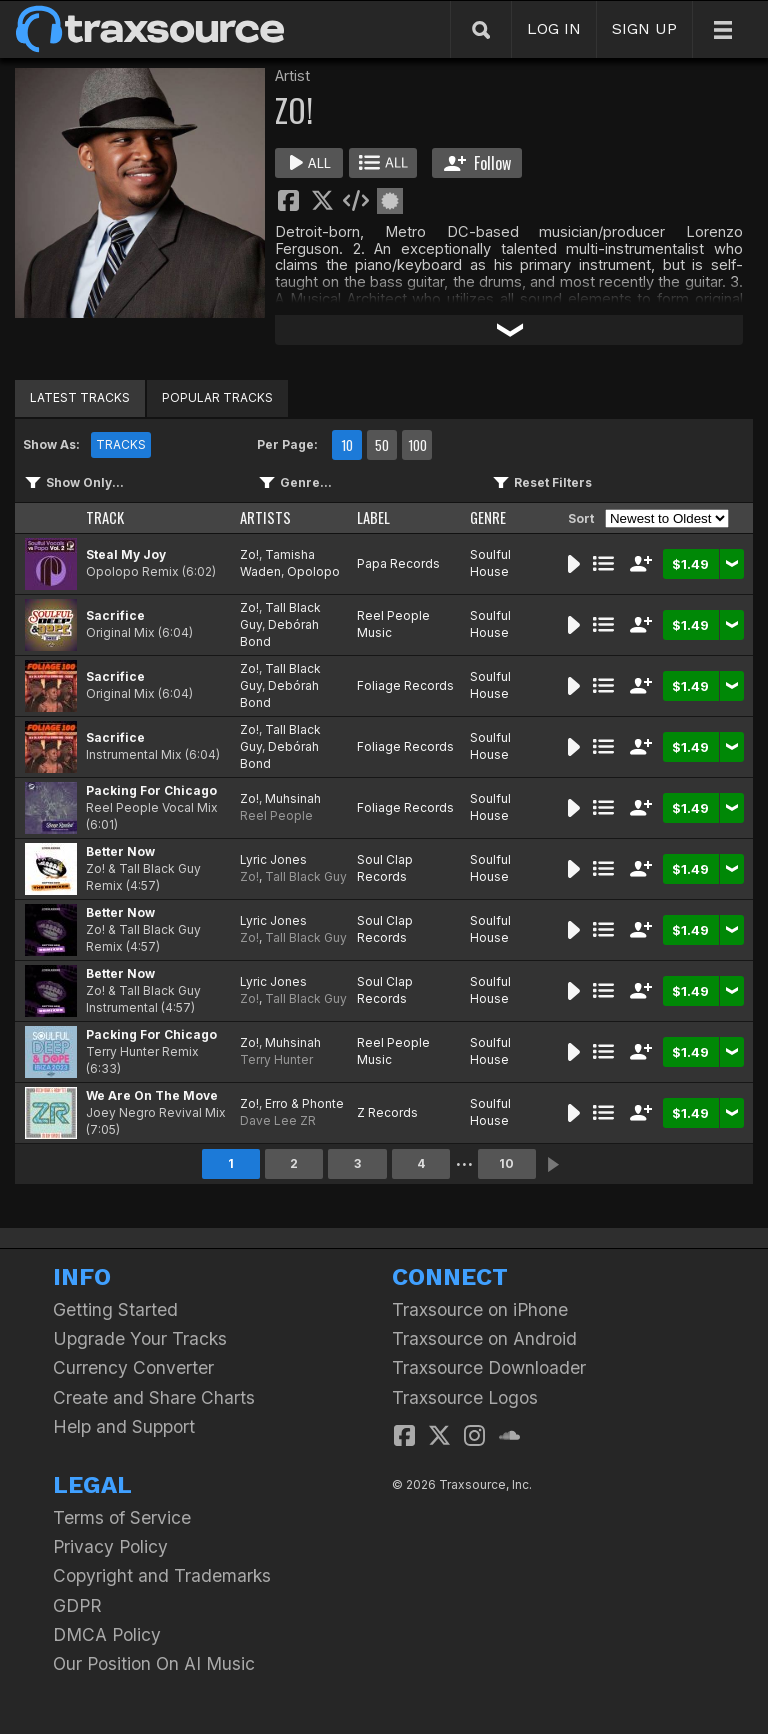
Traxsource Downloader (489, 1367)
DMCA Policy (107, 1634)
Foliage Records (405, 685)
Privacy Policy (110, 1546)
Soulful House (490, 563)
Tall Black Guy (306, 876)
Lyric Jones (273, 859)
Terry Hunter (276, 1059)
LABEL (373, 517)
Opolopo (313, 571)
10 (347, 445)
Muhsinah (293, 798)
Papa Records (398, 563)
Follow (477, 163)
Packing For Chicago (151, 790)
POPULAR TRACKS (217, 397)
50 (382, 445)
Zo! (249, 554)
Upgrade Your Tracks (140, 1338)
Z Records (387, 1112)
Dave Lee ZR (278, 1120)
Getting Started (115, 1309)
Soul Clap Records (385, 868)
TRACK (105, 517)
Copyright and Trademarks (162, 1575)
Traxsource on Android (484, 1338)
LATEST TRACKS (80, 397)
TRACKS (121, 444)
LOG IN (554, 28)
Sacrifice (115, 615)
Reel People (276, 815)
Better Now (120, 851)
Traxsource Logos (465, 1397)
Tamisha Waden (277, 563)
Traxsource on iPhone (480, 1309)
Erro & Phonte (304, 1103)
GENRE (488, 517)
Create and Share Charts (154, 1397)
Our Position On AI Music (154, 1663)
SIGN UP (644, 28)
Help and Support (124, 1426)
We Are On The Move (152, 1095)
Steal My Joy (126, 554)
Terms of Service (122, 1517)
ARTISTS (265, 517)
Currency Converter (133, 1367)
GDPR (77, 1605)
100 (417, 445)
